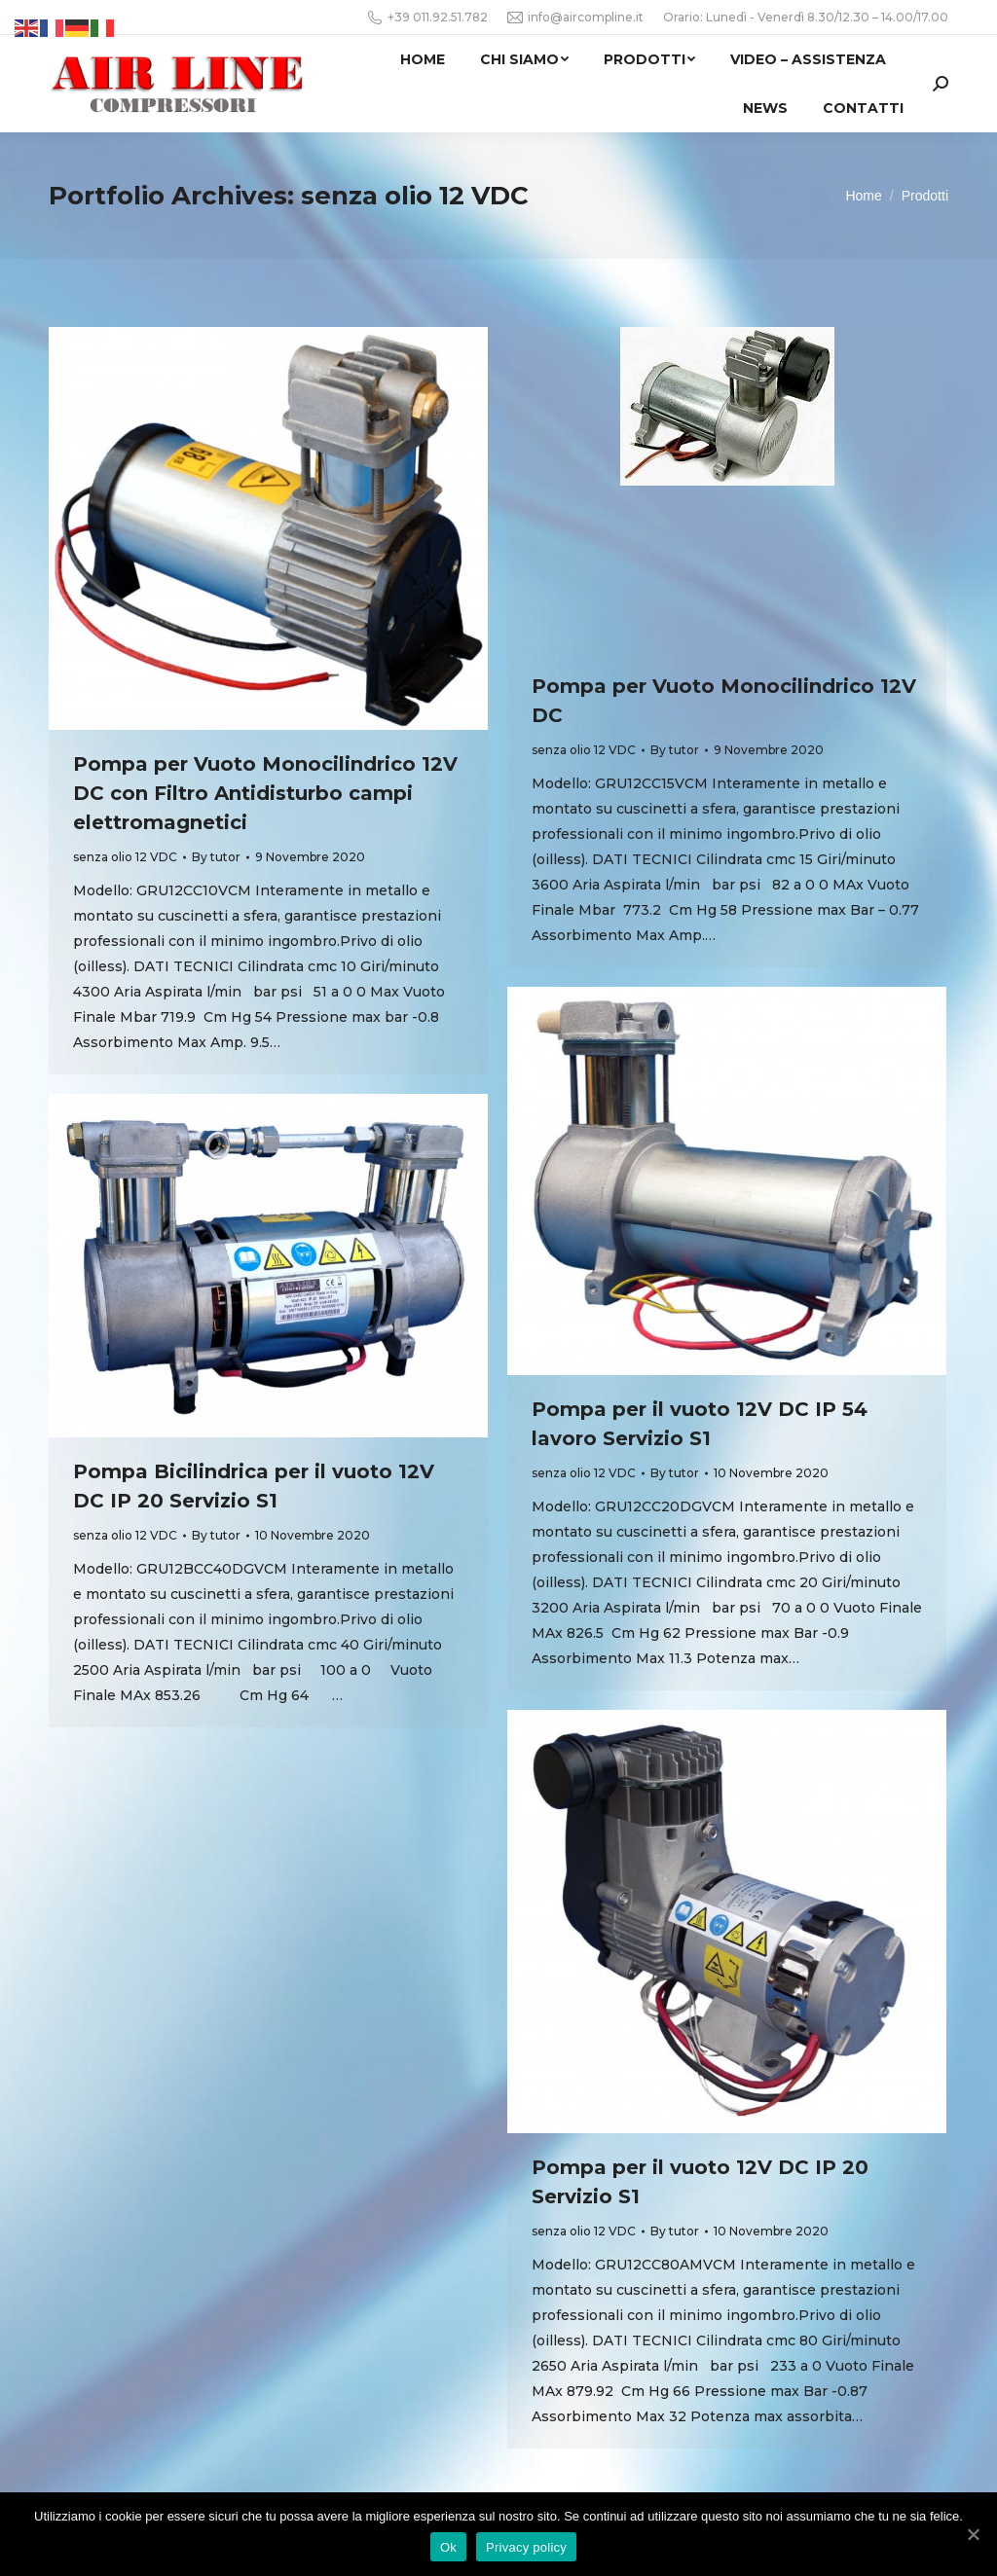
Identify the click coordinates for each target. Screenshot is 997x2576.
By (216, 857)
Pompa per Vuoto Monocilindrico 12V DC (724, 700)
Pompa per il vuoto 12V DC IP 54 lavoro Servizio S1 (700, 1423)
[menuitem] (422, 59)
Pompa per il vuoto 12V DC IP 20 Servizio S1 (700, 2182)
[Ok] (972, 2534)
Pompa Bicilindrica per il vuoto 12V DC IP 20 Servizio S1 (253, 1486)
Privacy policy (526, 2547)
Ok (448, 2547)
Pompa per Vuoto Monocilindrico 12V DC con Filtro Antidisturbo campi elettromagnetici (265, 793)
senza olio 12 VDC (125, 857)
